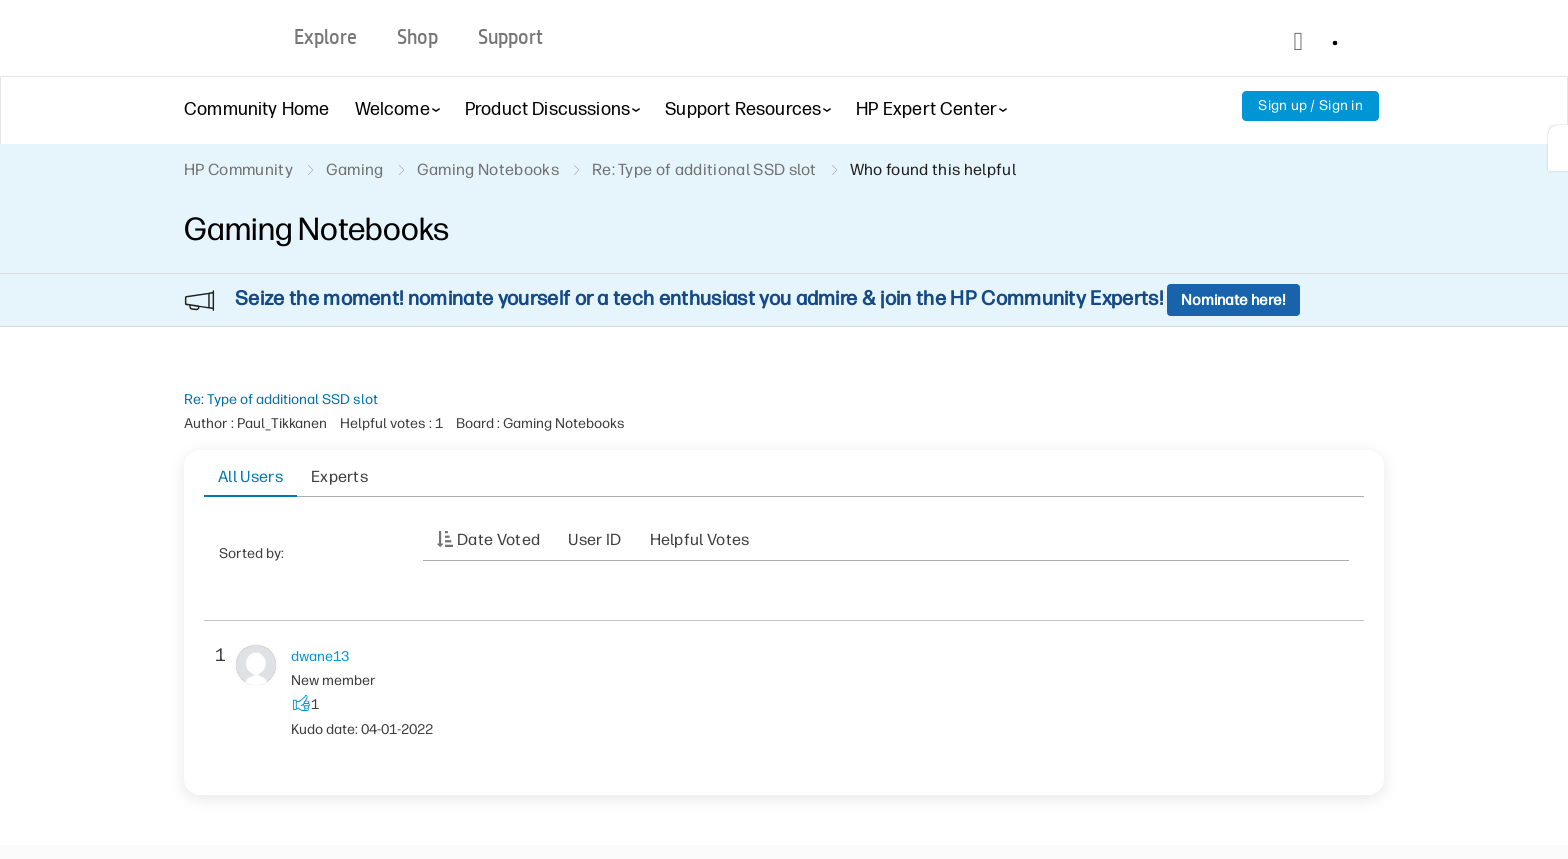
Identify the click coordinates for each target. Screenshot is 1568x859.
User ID (594, 539)
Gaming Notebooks (488, 169)
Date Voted (498, 539)
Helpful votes (700, 539)
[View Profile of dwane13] (320, 656)
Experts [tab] (339, 476)
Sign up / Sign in (1310, 105)
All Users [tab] (250, 476)
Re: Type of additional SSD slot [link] (704, 169)
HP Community (238, 169)
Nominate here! (1233, 300)
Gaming (355, 169)
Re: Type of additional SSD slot (281, 399)
